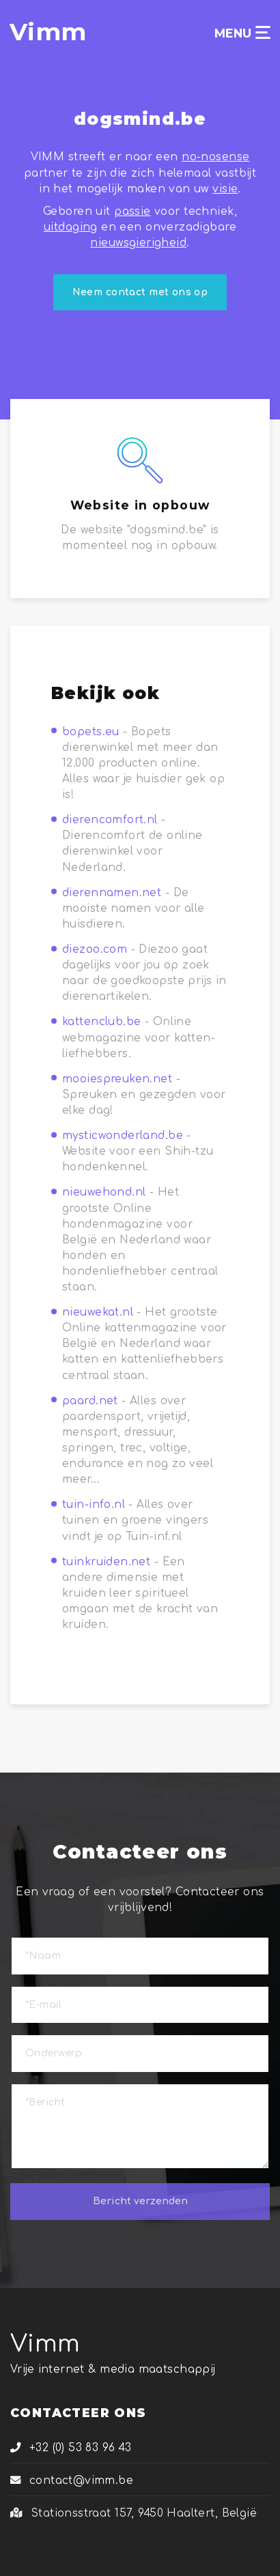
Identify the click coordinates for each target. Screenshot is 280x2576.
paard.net (90, 1401)
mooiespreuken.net (117, 1079)
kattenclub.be (101, 1022)
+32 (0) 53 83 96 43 (71, 2448)
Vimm (45, 2343)
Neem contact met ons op (140, 292)
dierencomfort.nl (110, 820)
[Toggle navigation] (262, 32)
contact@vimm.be (71, 2480)
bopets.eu (91, 732)
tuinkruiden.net (106, 1562)
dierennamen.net (111, 893)
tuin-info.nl (93, 1504)
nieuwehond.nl (103, 1192)
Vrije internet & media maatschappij (113, 2369)
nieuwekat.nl (97, 1312)
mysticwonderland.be (122, 1135)
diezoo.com (94, 949)
